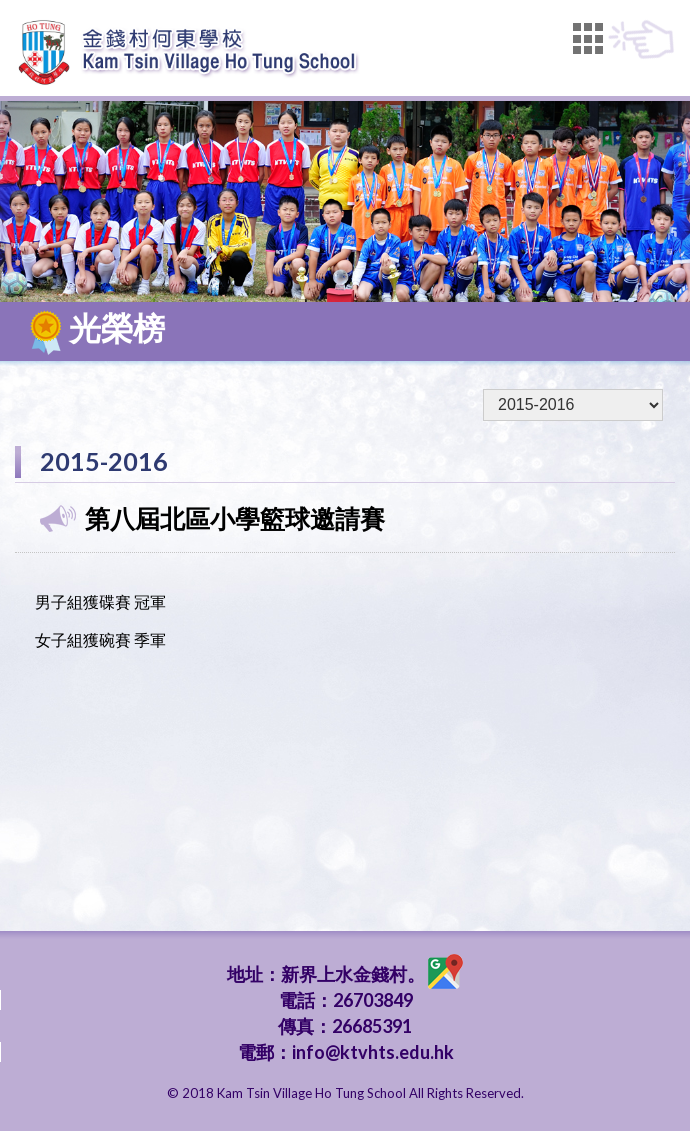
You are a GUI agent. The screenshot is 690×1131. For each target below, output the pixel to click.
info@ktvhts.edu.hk (373, 1052)
